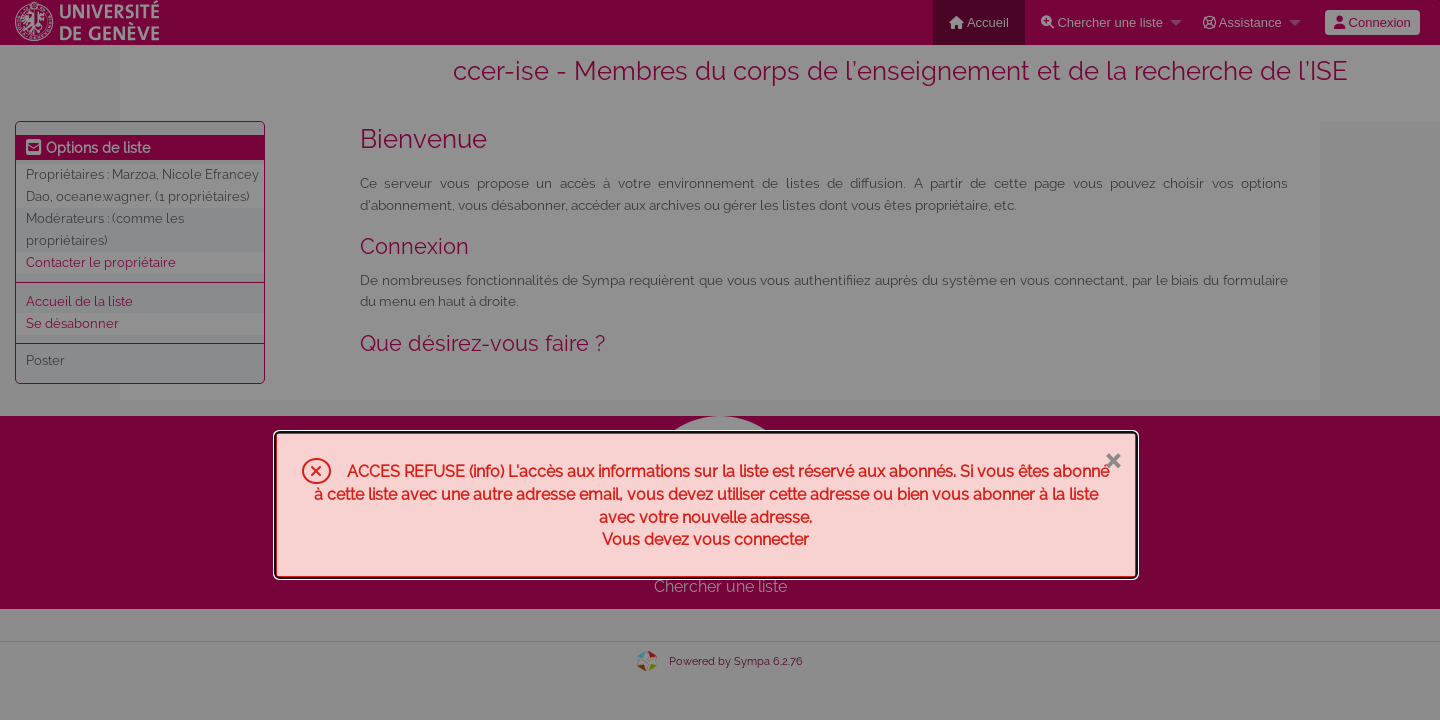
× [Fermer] (1112, 459)
